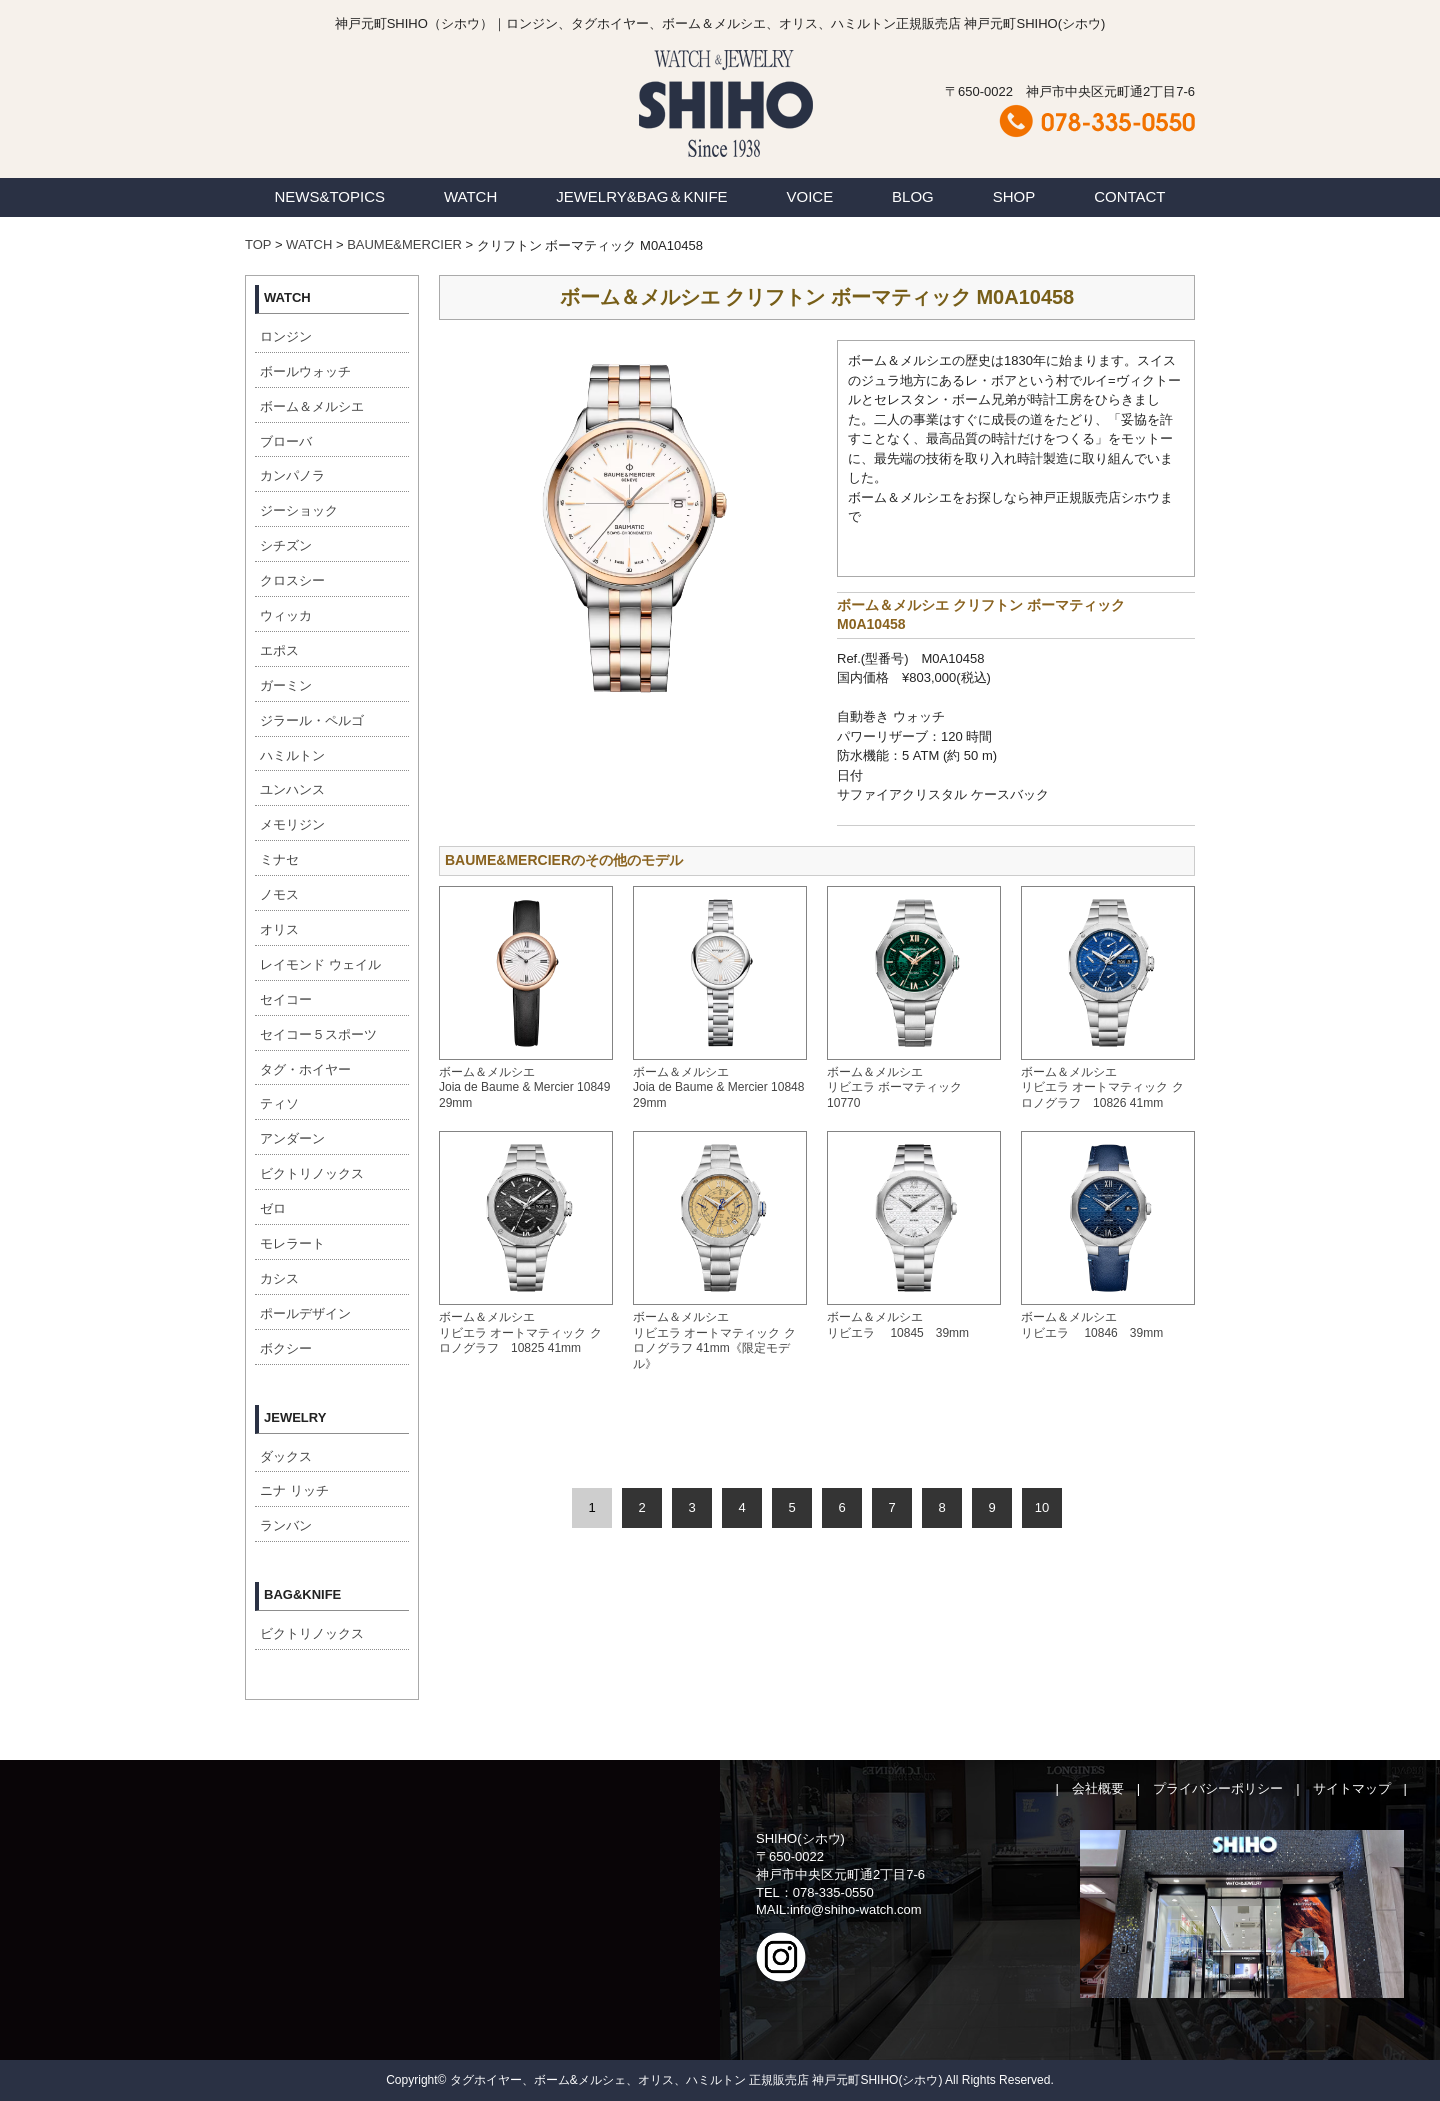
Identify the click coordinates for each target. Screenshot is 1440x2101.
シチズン (286, 545)
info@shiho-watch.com (856, 1909)
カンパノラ (292, 475)
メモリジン (292, 824)
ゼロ (273, 1208)
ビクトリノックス (312, 1173)
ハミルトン (292, 755)
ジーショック (299, 510)
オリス (279, 929)
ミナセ (279, 859)
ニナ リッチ (294, 1490)
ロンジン (286, 336)
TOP (258, 244)
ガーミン (286, 685)
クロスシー (292, 580)
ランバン (286, 1525)
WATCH (470, 196)
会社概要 (1098, 1788)
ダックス (286, 1456)
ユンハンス (292, 789)
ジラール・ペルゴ (312, 720)
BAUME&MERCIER (404, 244)
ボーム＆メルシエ (312, 406)
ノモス (279, 894)
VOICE (810, 196)
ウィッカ (286, 615)
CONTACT (1129, 196)
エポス (279, 650)
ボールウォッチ (305, 371)
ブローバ (286, 441)
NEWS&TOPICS (329, 196)
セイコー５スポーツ (318, 1034)
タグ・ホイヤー (305, 1069)
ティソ (279, 1103)
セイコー (286, 999)
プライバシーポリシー (1218, 1788)
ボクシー (286, 1348)
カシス (279, 1278)
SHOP (1014, 196)
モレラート (292, 1243)
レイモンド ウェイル (320, 964)
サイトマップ (1352, 1788)
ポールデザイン (305, 1313)
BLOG (913, 196)
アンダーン (292, 1138)
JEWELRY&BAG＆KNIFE (641, 196)
